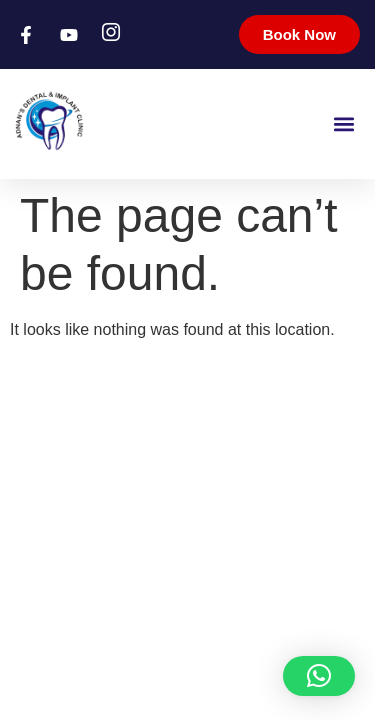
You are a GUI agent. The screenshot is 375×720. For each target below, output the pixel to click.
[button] (343, 123)
